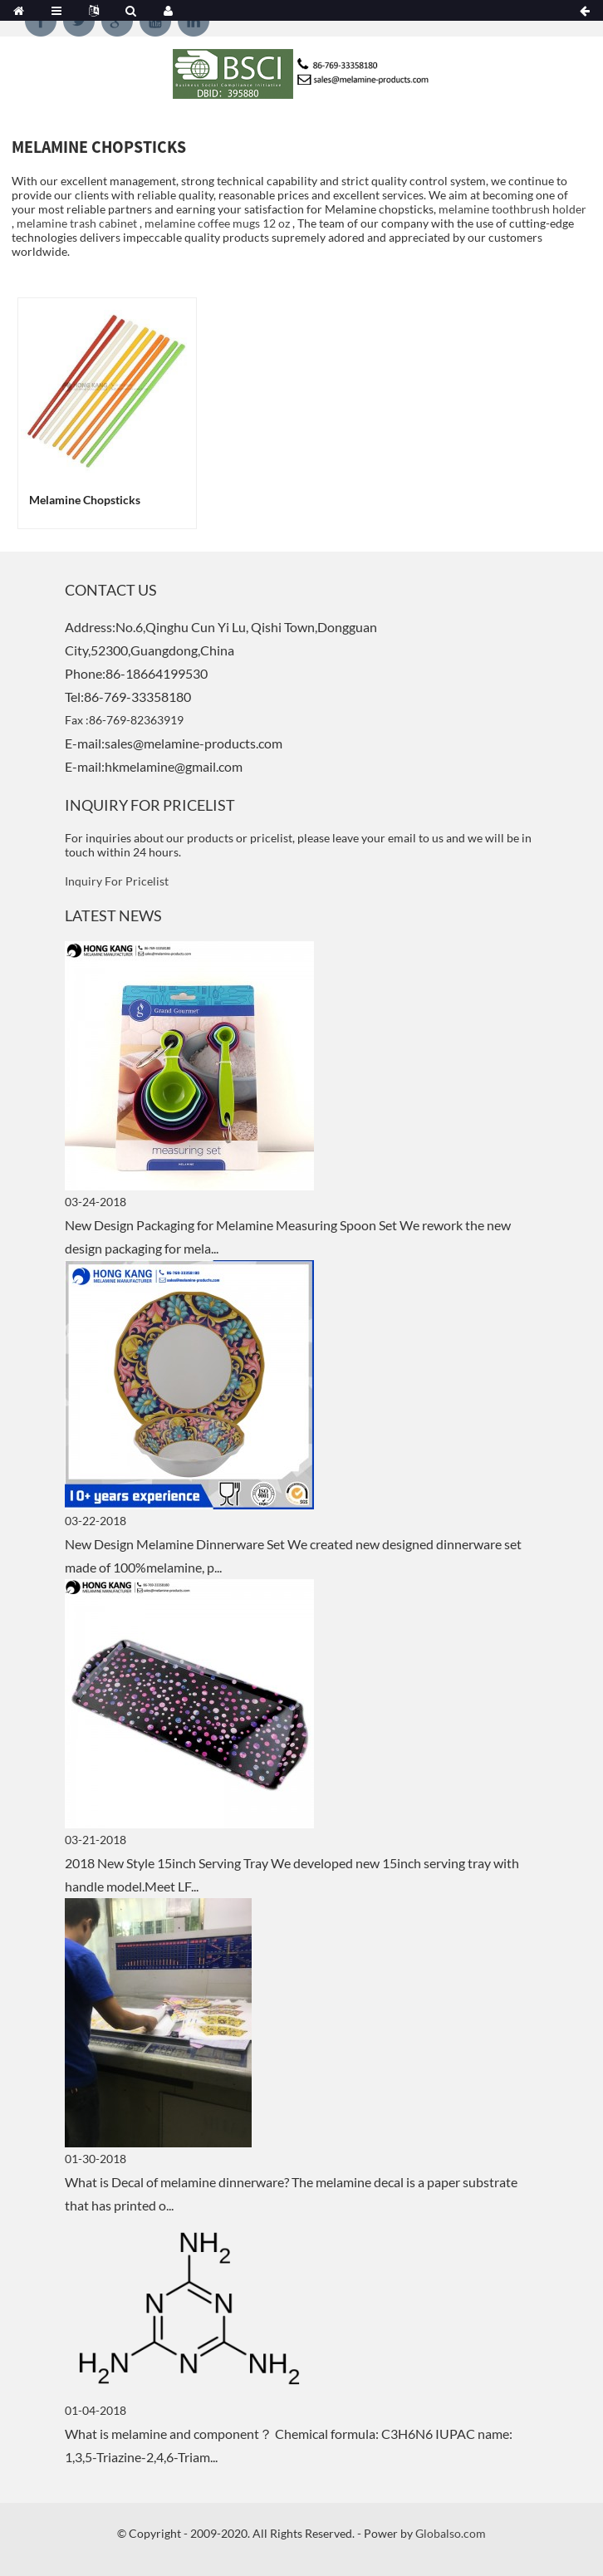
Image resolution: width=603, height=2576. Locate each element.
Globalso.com (450, 2533)
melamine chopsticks (84, 500)
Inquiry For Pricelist (117, 881)
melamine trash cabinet (77, 223)
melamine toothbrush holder (512, 209)
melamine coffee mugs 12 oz (217, 223)
